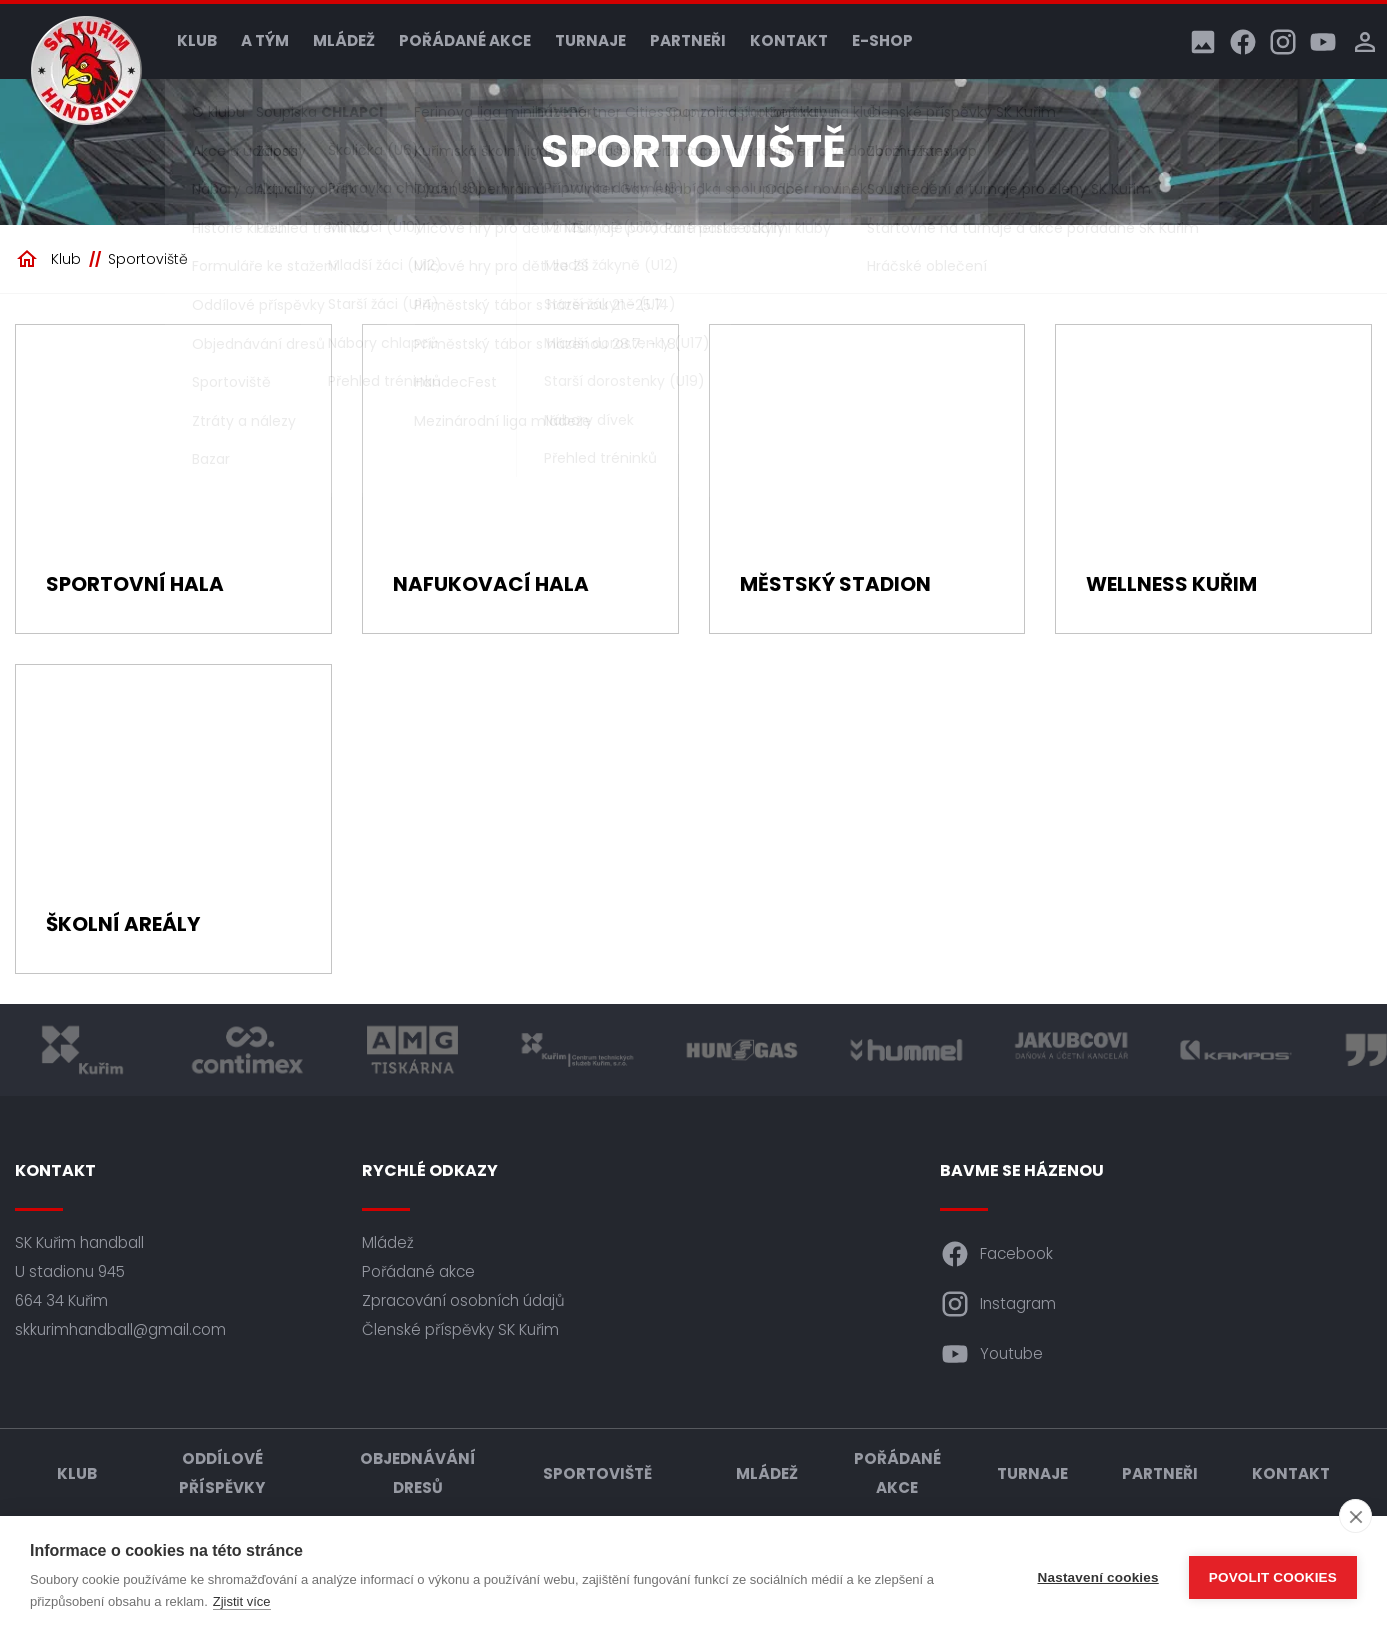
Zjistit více (242, 1601)
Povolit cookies (1273, 1577)
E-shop (882, 40)
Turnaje (590, 40)
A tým (265, 40)
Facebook (996, 1254)
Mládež (344, 40)
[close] (1355, 1516)
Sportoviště (148, 259)
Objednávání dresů (418, 1473)
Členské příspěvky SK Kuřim (460, 1329)
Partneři (688, 40)
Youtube (991, 1354)
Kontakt (789, 40)
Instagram (998, 1304)
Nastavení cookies (1098, 1577)
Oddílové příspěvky (222, 1473)
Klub (197, 40)
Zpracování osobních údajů (463, 1300)
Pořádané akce (465, 40)
